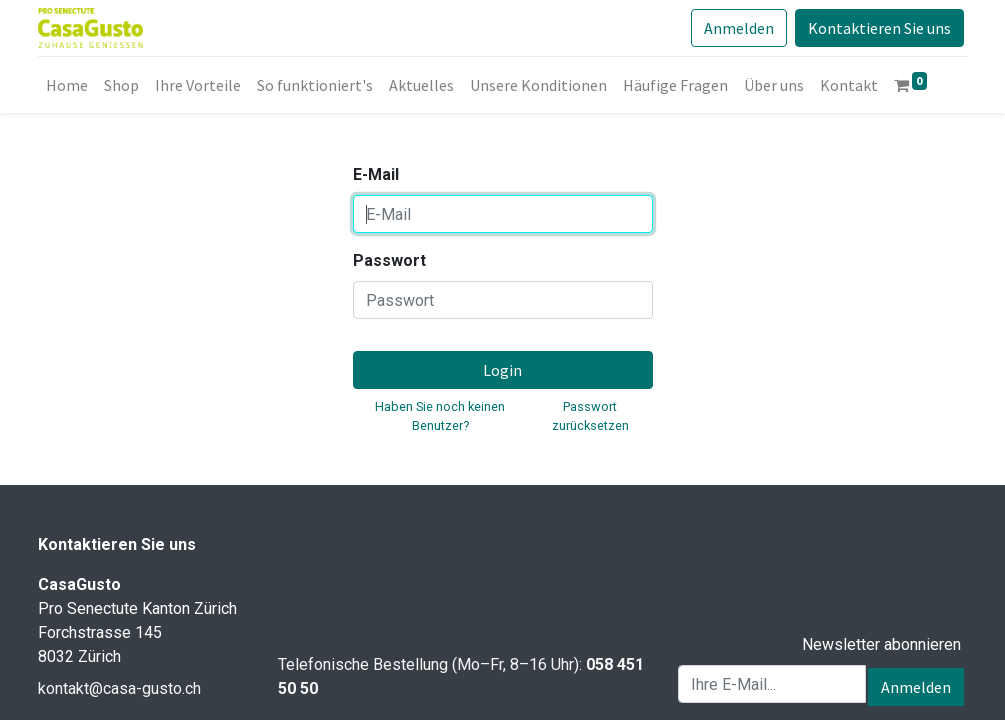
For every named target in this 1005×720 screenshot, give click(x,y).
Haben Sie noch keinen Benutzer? (440, 416)
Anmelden (739, 28)
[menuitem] (67, 85)
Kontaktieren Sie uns (879, 28)
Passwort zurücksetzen (590, 416)
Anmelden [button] (916, 687)
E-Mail (376, 174)
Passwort (389, 260)
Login (502, 370)
